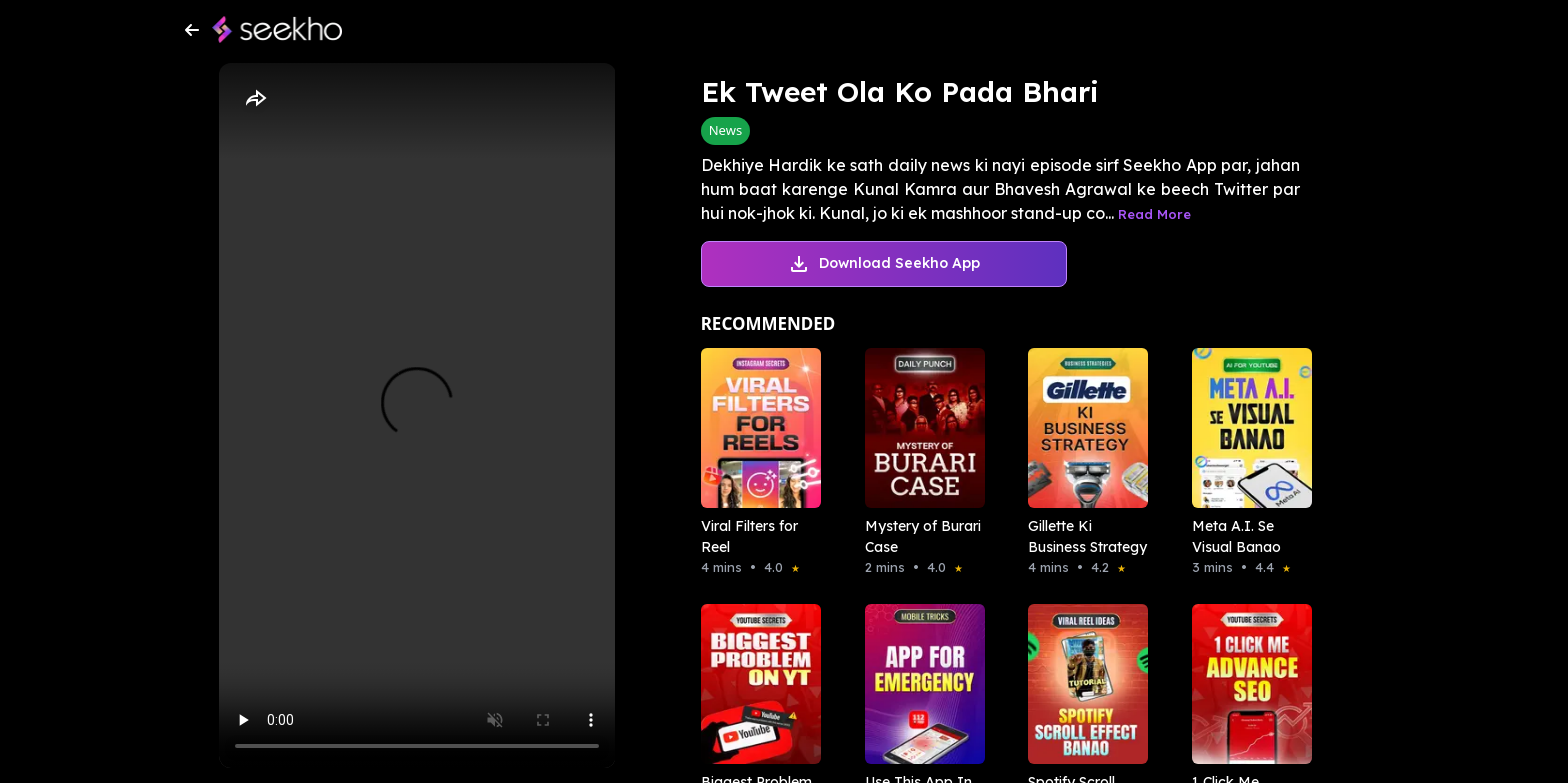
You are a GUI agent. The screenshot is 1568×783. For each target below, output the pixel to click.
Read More (1154, 214)
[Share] (255, 99)
